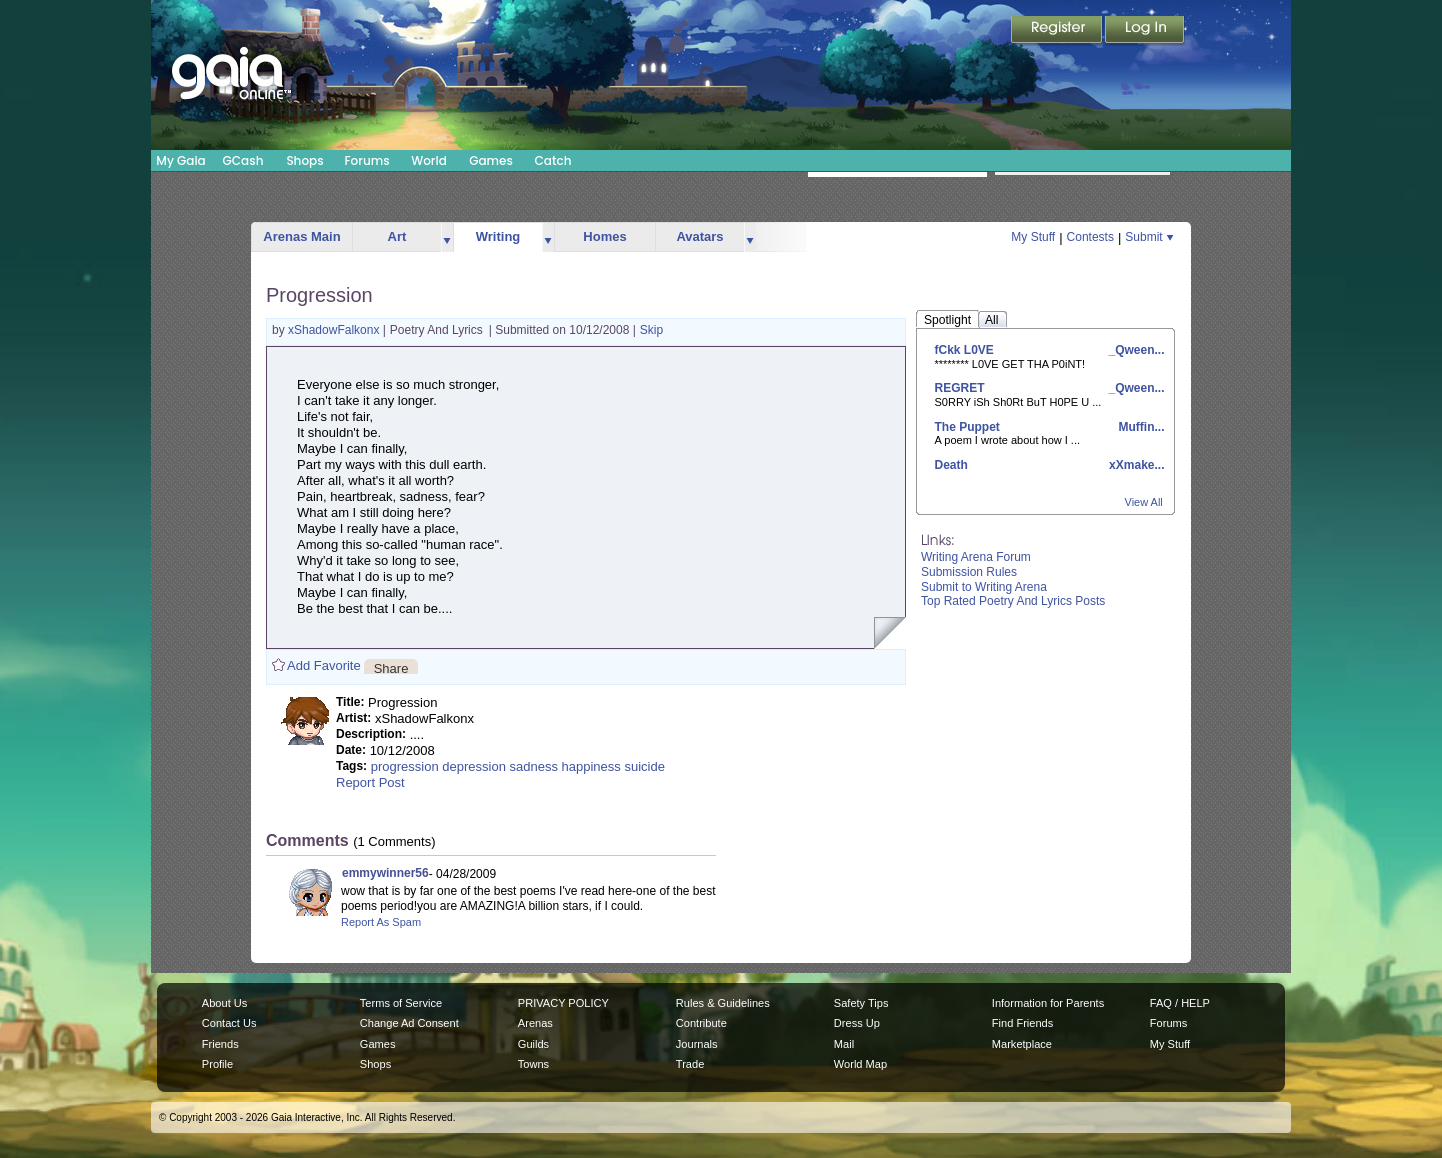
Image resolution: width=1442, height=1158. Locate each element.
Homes (604, 236)
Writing (498, 236)
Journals (697, 1044)
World (429, 160)
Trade (690, 1064)
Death (951, 465)
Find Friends (1022, 1023)
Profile (217, 1064)
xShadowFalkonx (335, 330)
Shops (304, 160)
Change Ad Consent (409, 1023)
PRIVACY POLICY (563, 1003)
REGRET (960, 388)
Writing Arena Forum (976, 557)
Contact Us (229, 1023)
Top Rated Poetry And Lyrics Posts (1013, 601)
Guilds (533, 1044)
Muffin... (1139, 427)
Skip (651, 330)
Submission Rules (969, 572)
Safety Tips (861, 1003)
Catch (553, 160)
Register (1058, 31)
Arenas (535, 1023)
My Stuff (1033, 237)
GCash (243, 160)
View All (1144, 502)
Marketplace (1022, 1044)
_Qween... (1134, 350)
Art (397, 236)
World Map (860, 1064)
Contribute (701, 1023)
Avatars (699, 236)
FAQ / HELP (1180, 1003)
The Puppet (967, 427)
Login (1145, 31)
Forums (366, 160)
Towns (533, 1064)
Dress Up (857, 1023)
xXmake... (1135, 465)
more (447, 237)
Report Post (370, 782)
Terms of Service (401, 1003)
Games (491, 160)
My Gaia (180, 160)
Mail (844, 1044)
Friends (220, 1044)
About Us (224, 1003)
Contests (1090, 237)
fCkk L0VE (964, 350)
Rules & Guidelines (723, 1003)
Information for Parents (1048, 1003)
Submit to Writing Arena (984, 587)
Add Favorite (324, 665)
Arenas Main (301, 236)
